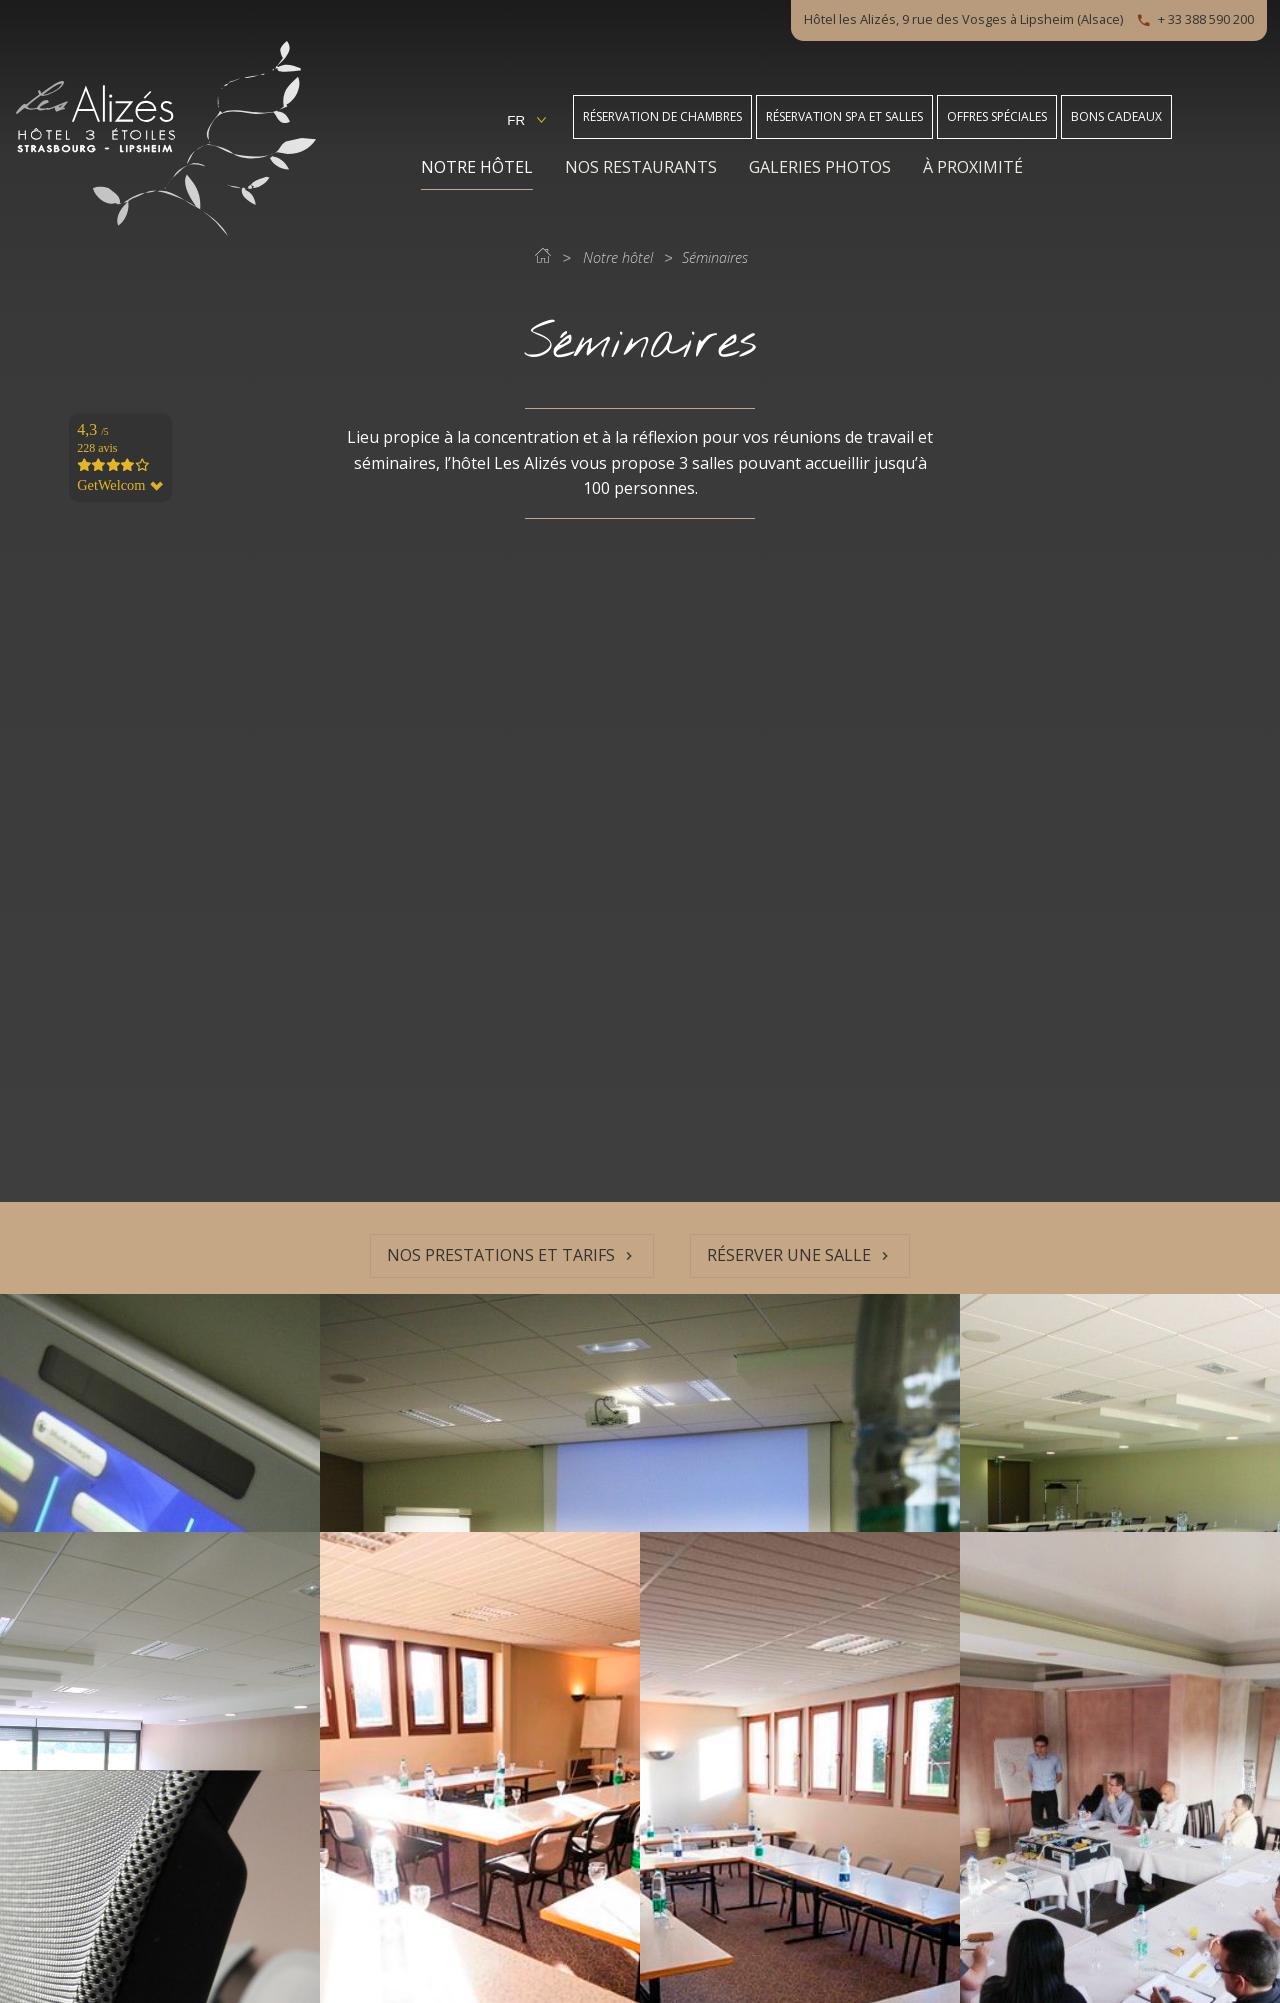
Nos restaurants (641, 167)
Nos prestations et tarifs (501, 1255)
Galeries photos (820, 167)
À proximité (973, 167)
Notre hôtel (477, 167)
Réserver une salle (789, 1255)
